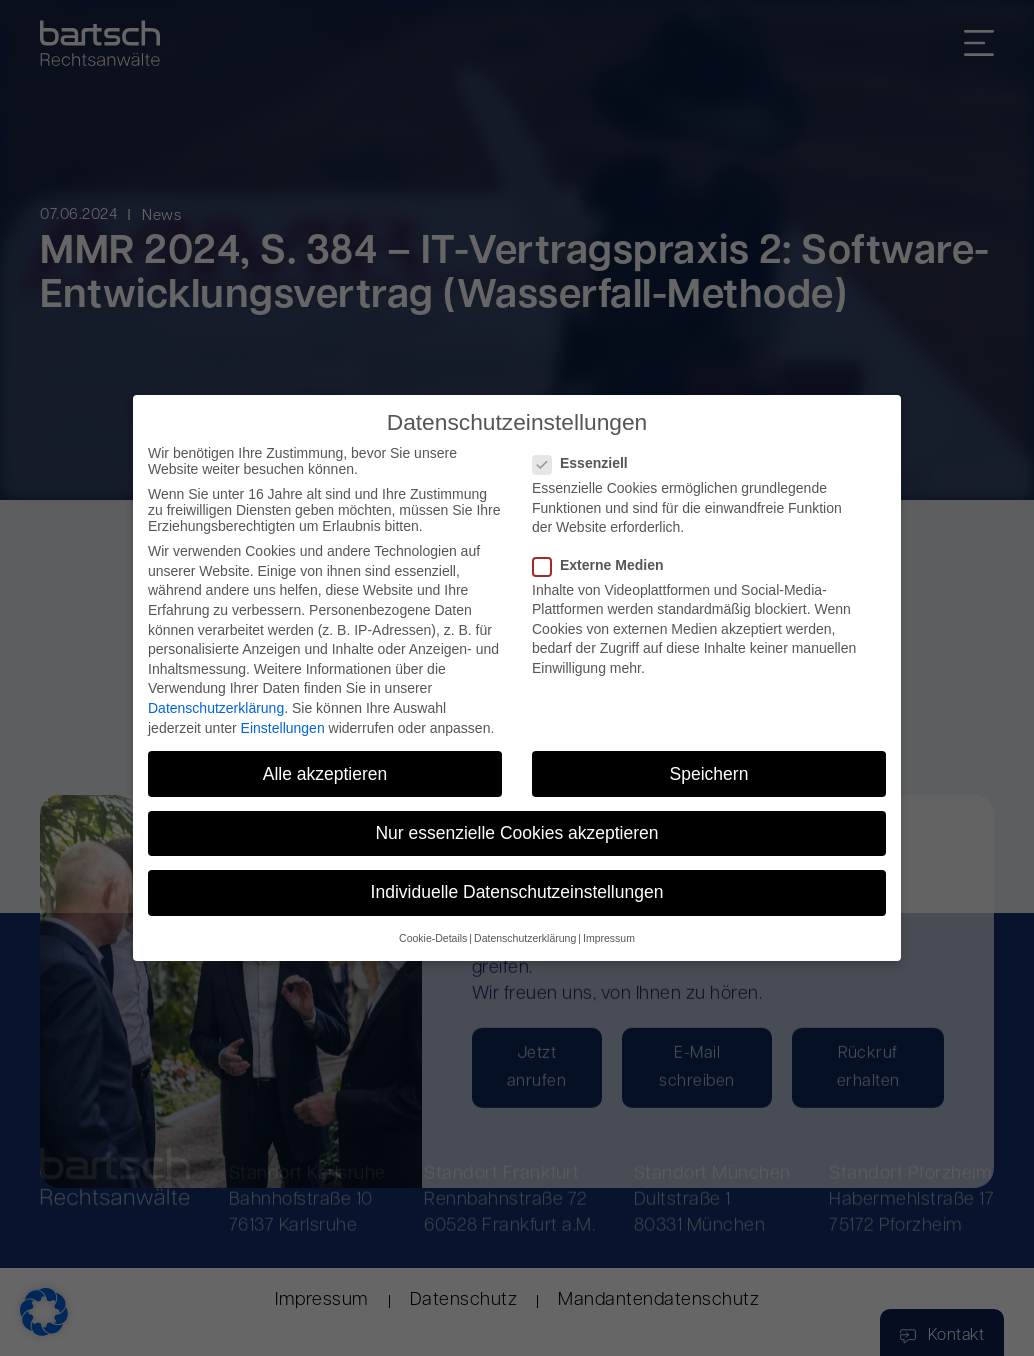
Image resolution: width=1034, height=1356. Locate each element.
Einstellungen (283, 728)
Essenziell (586, 464)
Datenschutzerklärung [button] (525, 939)
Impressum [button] (609, 939)
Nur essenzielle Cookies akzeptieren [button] (516, 833)
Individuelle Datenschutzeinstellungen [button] (517, 892)
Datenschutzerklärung (216, 708)
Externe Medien (604, 565)
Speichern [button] (709, 774)
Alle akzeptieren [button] (325, 774)
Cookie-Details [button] (433, 939)
